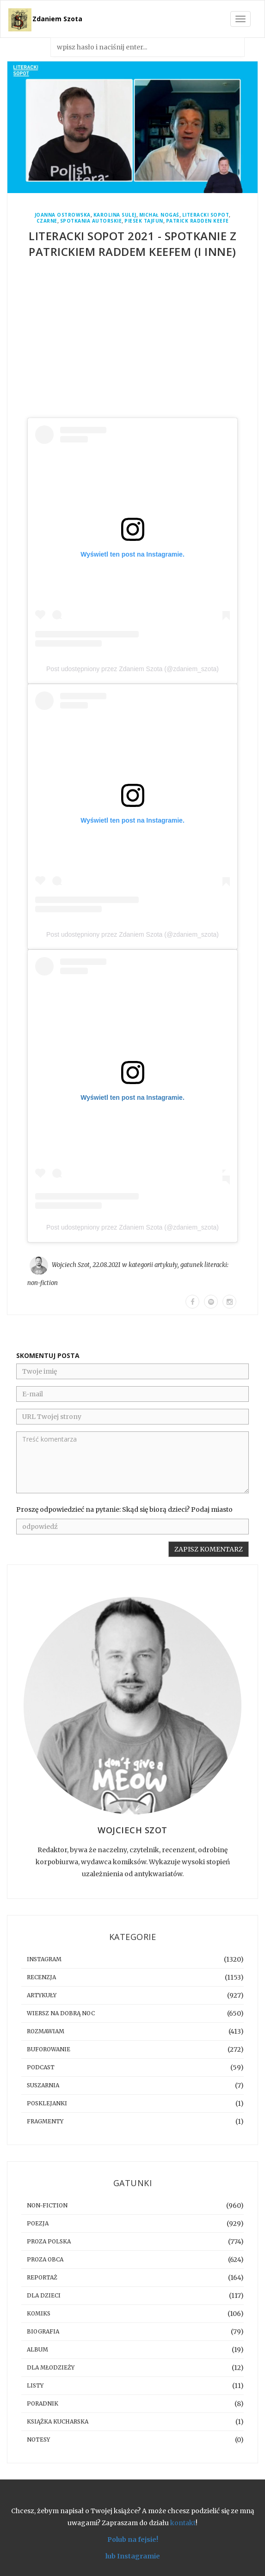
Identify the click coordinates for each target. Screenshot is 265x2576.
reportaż (42, 2277)
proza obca (45, 2259)
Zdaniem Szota (57, 18)
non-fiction (42, 1283)
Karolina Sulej (114, 215)
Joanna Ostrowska (63, 215)
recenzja (41, 1977)
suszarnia (43, 2085)
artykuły (166, 1265)
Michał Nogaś (159, 215)
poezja (38, 2223)
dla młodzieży (50, 2367)
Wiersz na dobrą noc (61, 2013)
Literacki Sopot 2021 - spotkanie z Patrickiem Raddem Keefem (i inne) (132, 243)
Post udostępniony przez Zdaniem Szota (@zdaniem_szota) (132, 669)
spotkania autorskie (91, 221)
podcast (41, 2067)
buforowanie (48, 2049)
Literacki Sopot (205, 215)
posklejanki (47, 2103)
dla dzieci (44, 2295)
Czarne (47, 221)
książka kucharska (57, 2421)
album (37, 2349)
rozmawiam (45, 2031)
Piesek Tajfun (143, 221)
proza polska (49, 2241)
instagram (44, 1959)
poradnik (42, 2403)
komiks (38, 2313)
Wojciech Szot (71, 1265)
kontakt (183, 2523)
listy (35, 2385)
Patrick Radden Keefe (197, 221)
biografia (43, 2331)
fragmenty (45, 2121)
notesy (38, 2439)
